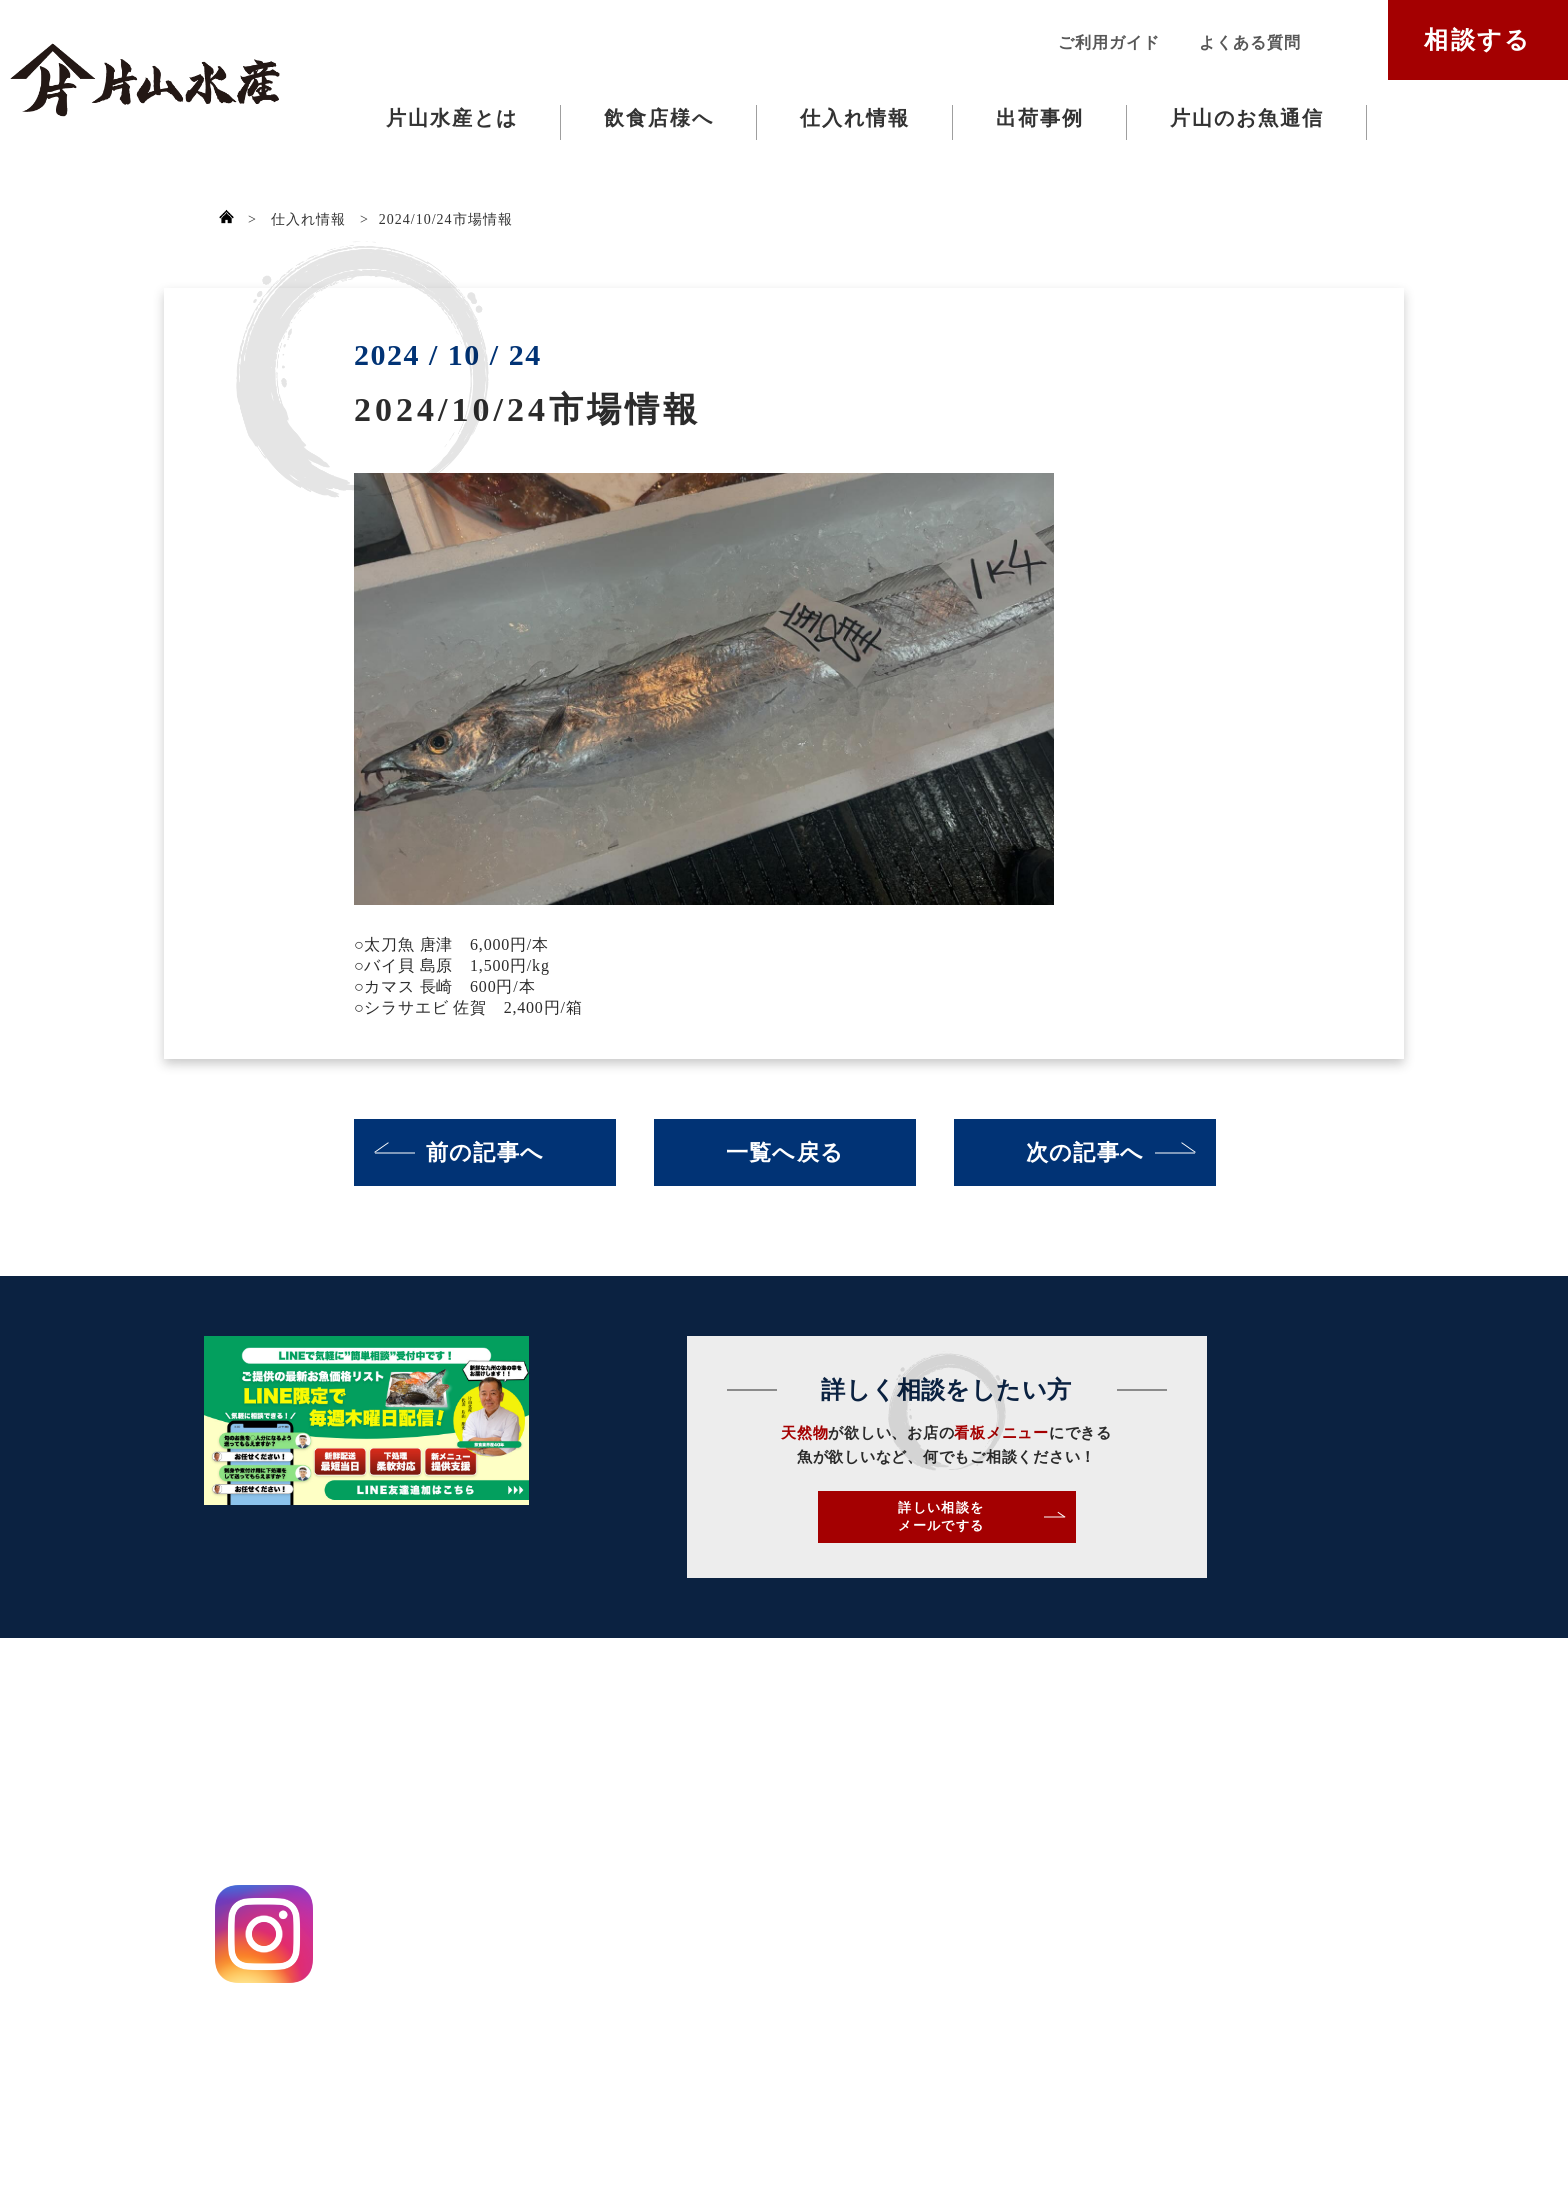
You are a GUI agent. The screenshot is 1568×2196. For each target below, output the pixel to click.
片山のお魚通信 (1247, 118)
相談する (1478, 40)
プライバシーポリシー (273, 2017)
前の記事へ (485, 1152)
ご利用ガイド (1108, 42)
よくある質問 (1249, 42)
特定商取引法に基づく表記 (290, 2053)
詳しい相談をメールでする (1103, 1528)
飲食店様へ (659, 118)
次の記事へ (1085, 1152)
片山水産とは (452, 118)
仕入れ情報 (855, 118)
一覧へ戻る (785, 1152)
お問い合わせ (894, 1777)
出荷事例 (1040, 118)
